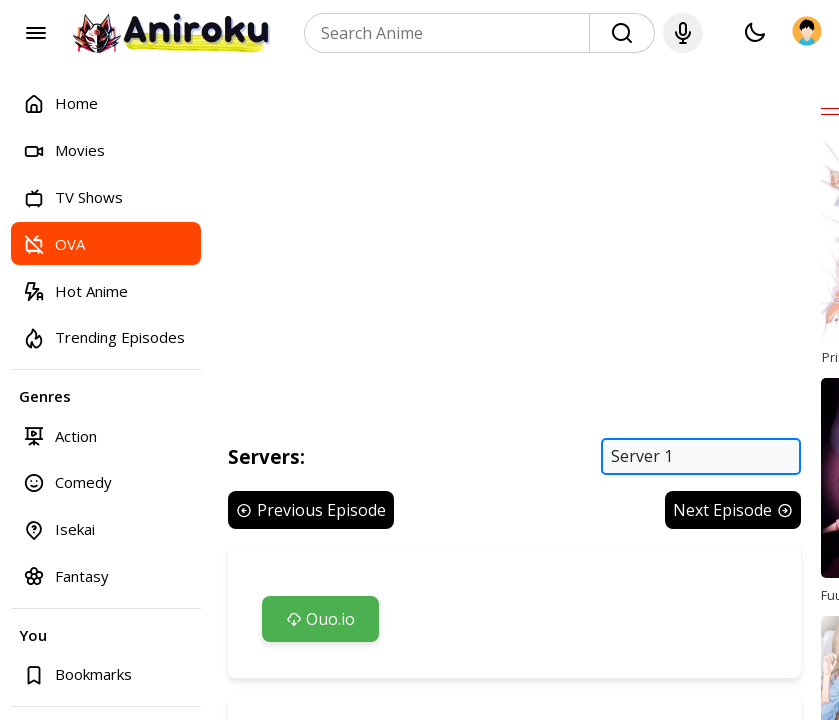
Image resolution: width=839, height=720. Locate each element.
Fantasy (66, 575)
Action (60, 435)
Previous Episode (311, 510)
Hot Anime (75, 290)
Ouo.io (320, 619)
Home (60, 103)
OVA (54, 243)
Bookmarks (77, 674)
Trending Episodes (104, 337)
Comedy (67, 482)
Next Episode (733, 510)
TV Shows (73, 197)
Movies (64, 150)
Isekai (59, 529)
